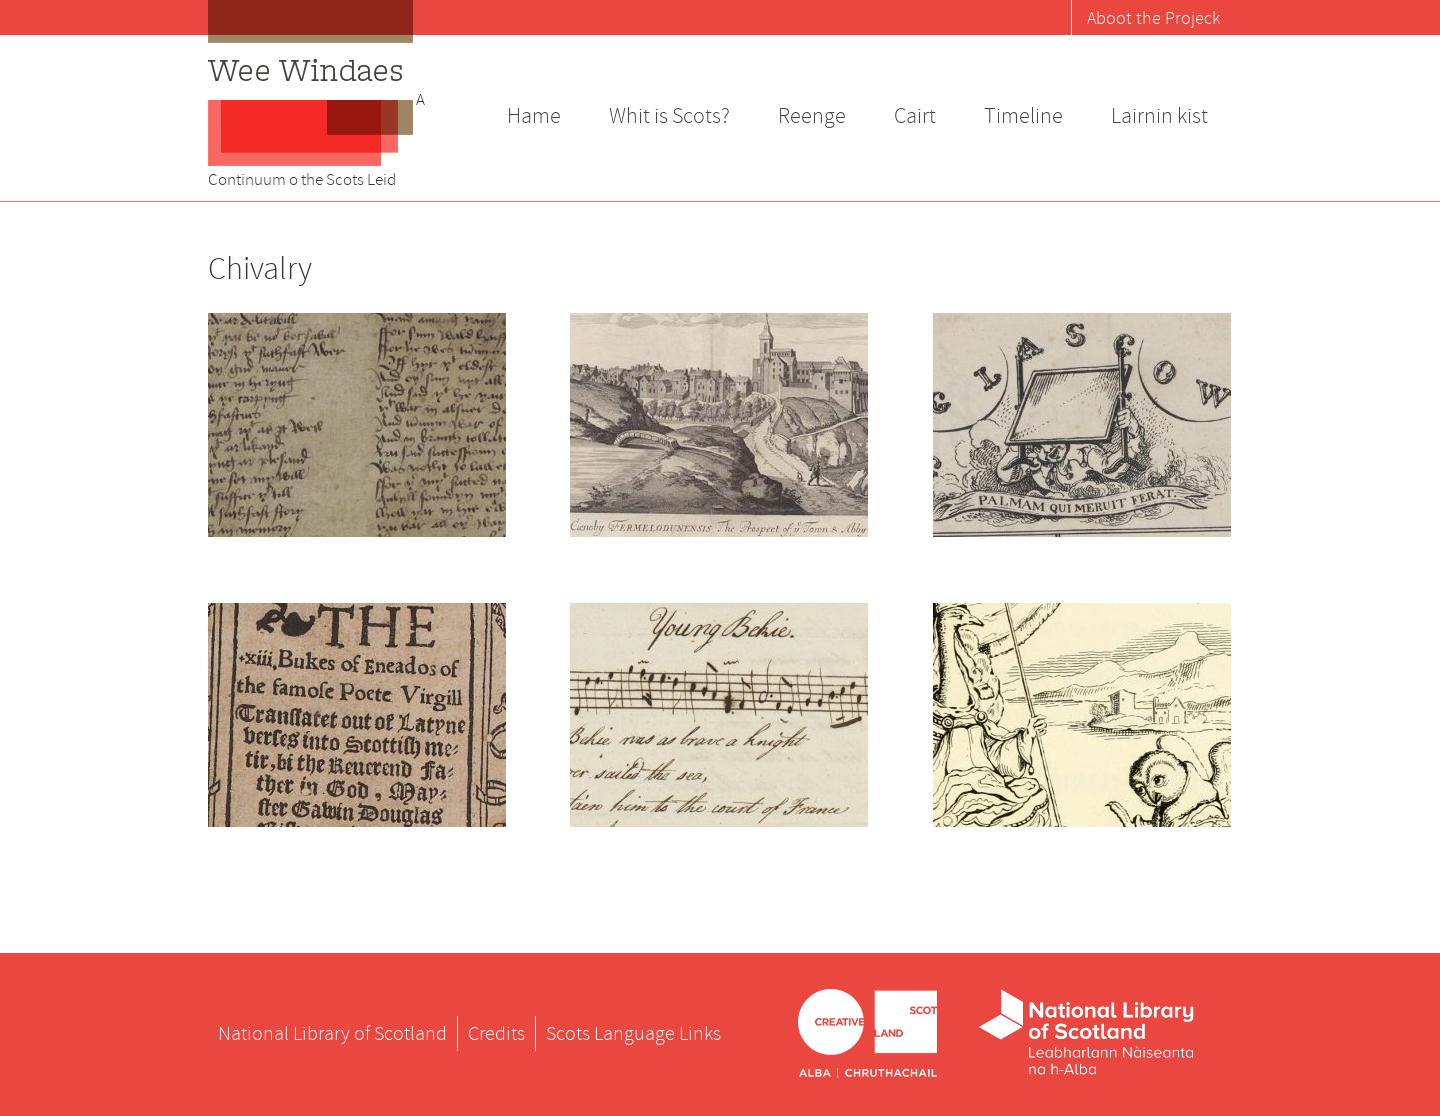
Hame (534, 116)
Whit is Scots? (669, 116)
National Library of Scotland (332, 1033)
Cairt (915, 116)
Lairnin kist (1159, 116)
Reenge (812, 116)
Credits (496, 1033)
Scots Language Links (633, 1033)
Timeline (1023, 116)
